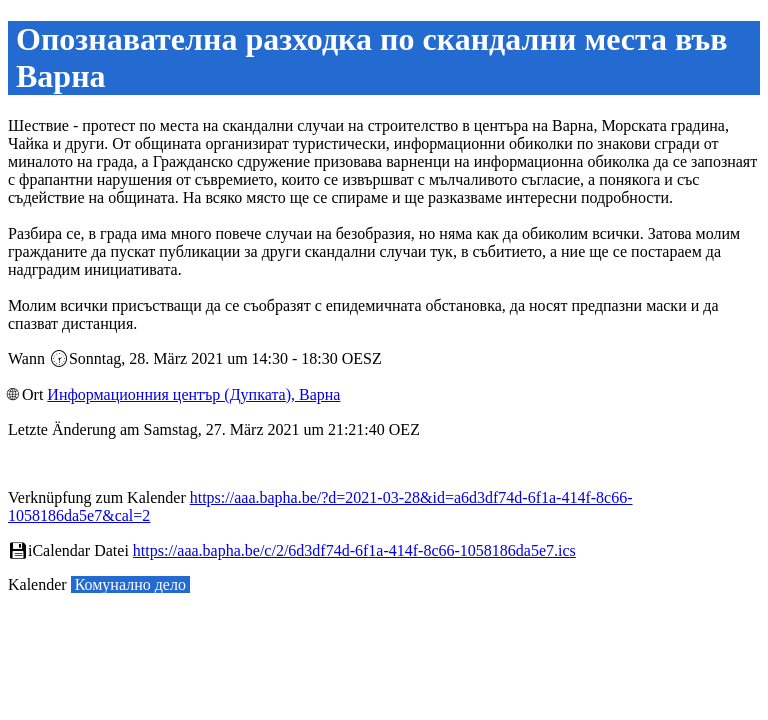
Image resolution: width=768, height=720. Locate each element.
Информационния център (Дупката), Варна (193, 394)
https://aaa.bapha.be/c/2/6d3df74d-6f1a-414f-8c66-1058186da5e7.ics (354, 550)
